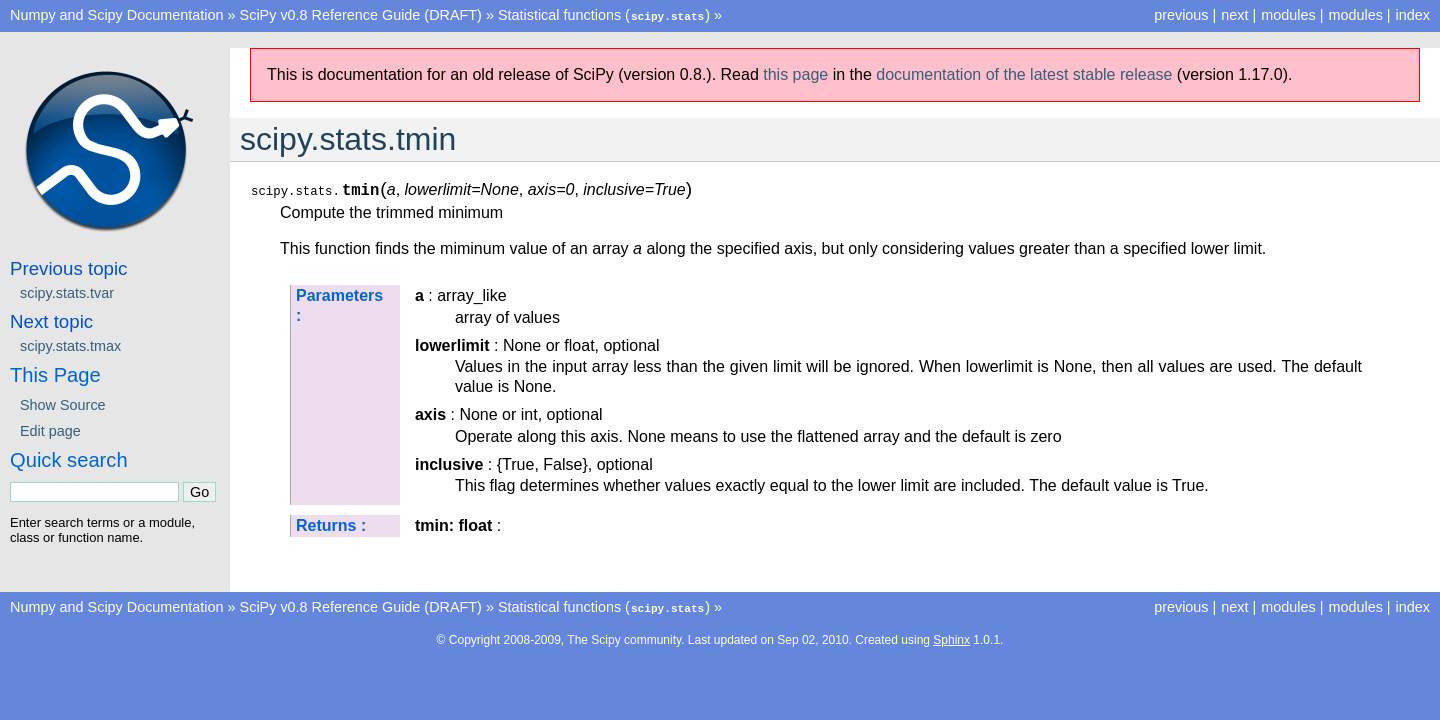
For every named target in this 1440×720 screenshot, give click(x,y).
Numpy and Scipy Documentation (117, 15)
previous (1181, 15)
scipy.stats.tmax (70, 345)
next (1234, 15)
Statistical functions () (604, 15)
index (1413, 15)
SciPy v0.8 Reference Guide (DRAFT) (361, 15)
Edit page (50, 430)
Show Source (63, 404)
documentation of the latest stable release (1024, 73)
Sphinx (951, 638)
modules (1355, 15)
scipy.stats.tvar (67, 292)
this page (795, 73)
